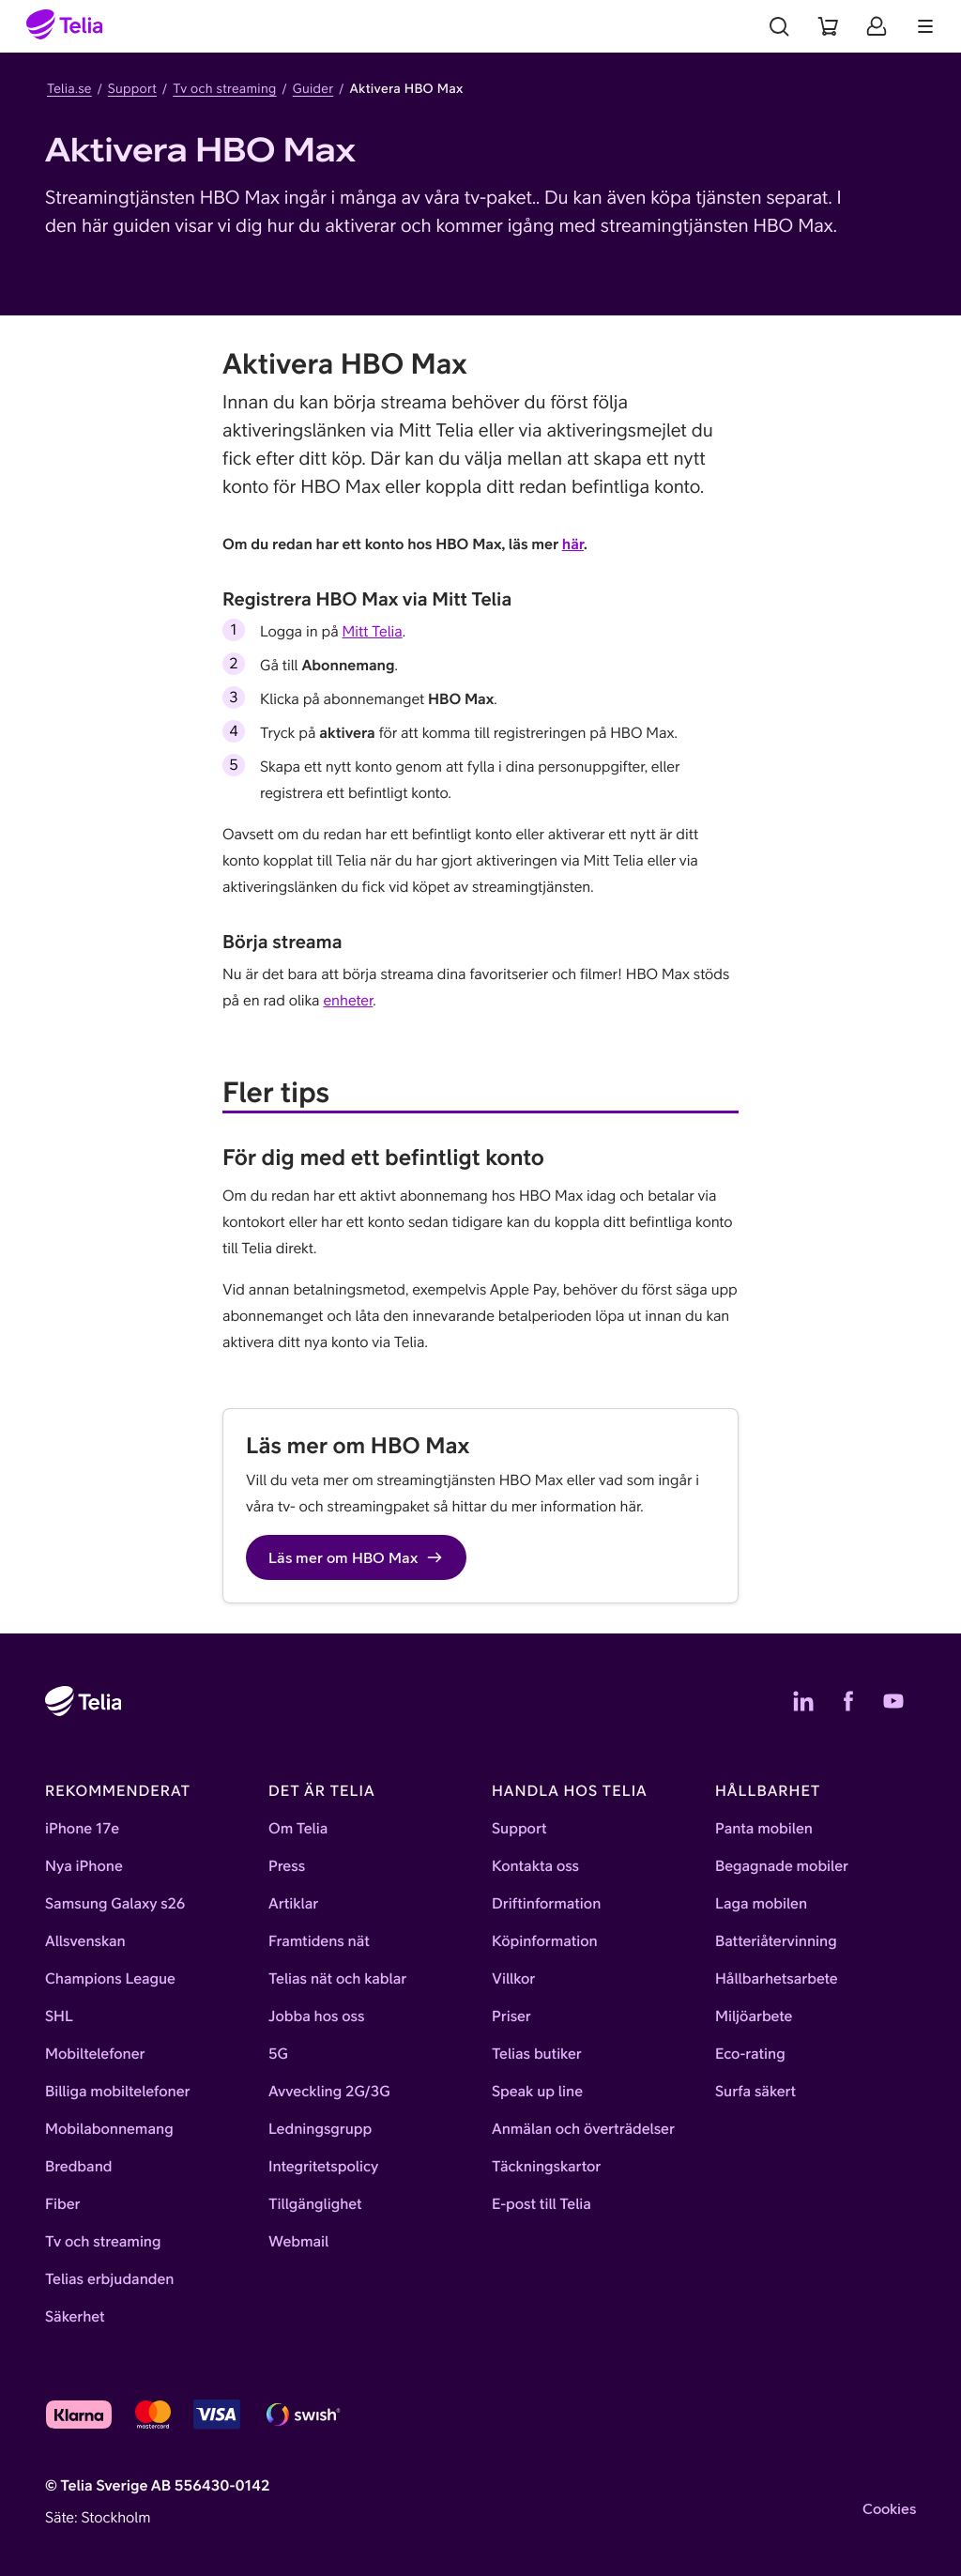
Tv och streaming (224, 88)
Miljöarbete (753, 2016)
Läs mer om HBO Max (356, 1557)
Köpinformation (545, 1941)
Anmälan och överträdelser (583, 2129)
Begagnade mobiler (781, 1866)
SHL (59, 2016)
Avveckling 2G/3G (329, 2091)
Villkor (513, 1978)
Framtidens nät (319, 1941)
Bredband (79, 2166)
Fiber (62, 2204)
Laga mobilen (761, 1903)
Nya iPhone (84, 1866)
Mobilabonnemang (109, 2129)
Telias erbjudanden (109, 2279)
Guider (313, 88)
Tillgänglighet (315, 2204)
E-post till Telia (541, 2204)
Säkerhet (75, 2316)
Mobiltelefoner (95, 2054)
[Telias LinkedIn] (803, 1701)
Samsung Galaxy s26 (115, 1903)
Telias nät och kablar (337, 1978)
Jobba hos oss (316, 2016)
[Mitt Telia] (876, 26)
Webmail (298, 2241)
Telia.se (69, 88)
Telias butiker (537, 2054)
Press (286, 1866)
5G (278, 2054)
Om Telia (298, 1828)
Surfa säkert (755, 2091)
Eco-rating (750, 2054)
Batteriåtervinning (776, 1941)
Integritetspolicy (323, 2166)
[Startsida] (64, 26)
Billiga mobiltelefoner (117, 2091)
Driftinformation (546, 1903)
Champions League (110, 1978)
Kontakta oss (535, 1866)
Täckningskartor (546, 2166)
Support (132, 88)
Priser (511, 2016)
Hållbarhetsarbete (776, 1978)
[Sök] (779, 26)
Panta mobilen (764, 1828)
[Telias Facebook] (848, 1701)
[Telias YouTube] (893, 1701)
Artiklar (293, 1903)
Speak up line (537, 2091)
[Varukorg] (827, 26)
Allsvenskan (85, 1941)
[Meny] (925, 26)
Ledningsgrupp (320, 2129)
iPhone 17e (82, 1828)
